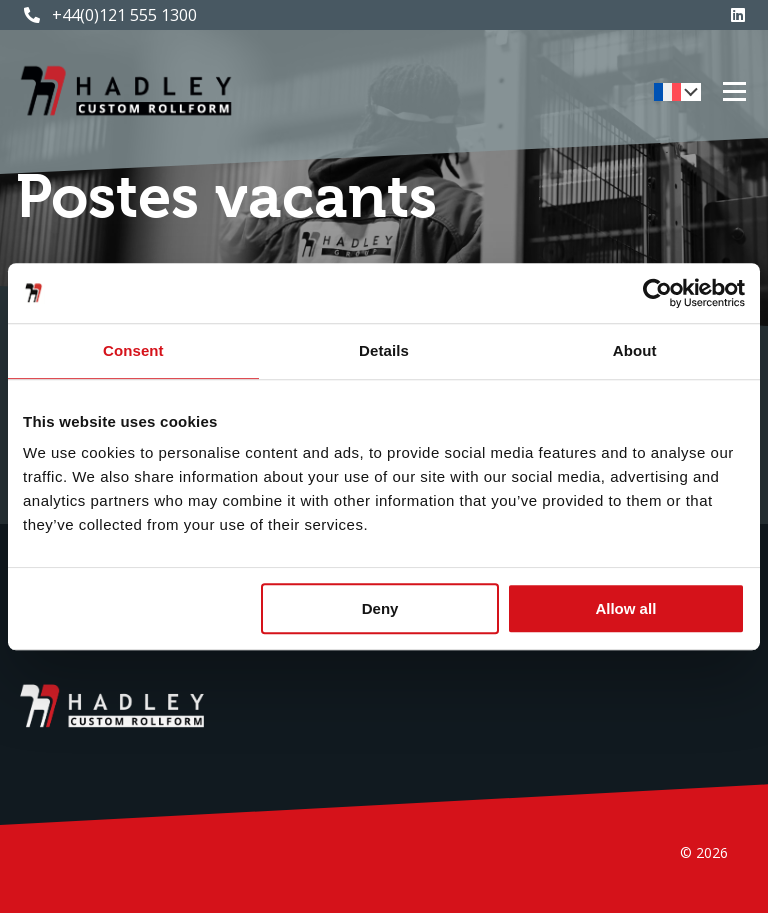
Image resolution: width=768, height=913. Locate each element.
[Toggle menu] (734, 92)
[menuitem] (677, 92)
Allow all (625, 608)
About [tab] (635, 350)
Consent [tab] (133, 350)
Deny (380, 608)
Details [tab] (384, 350)
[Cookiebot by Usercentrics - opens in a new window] (657, 293)
